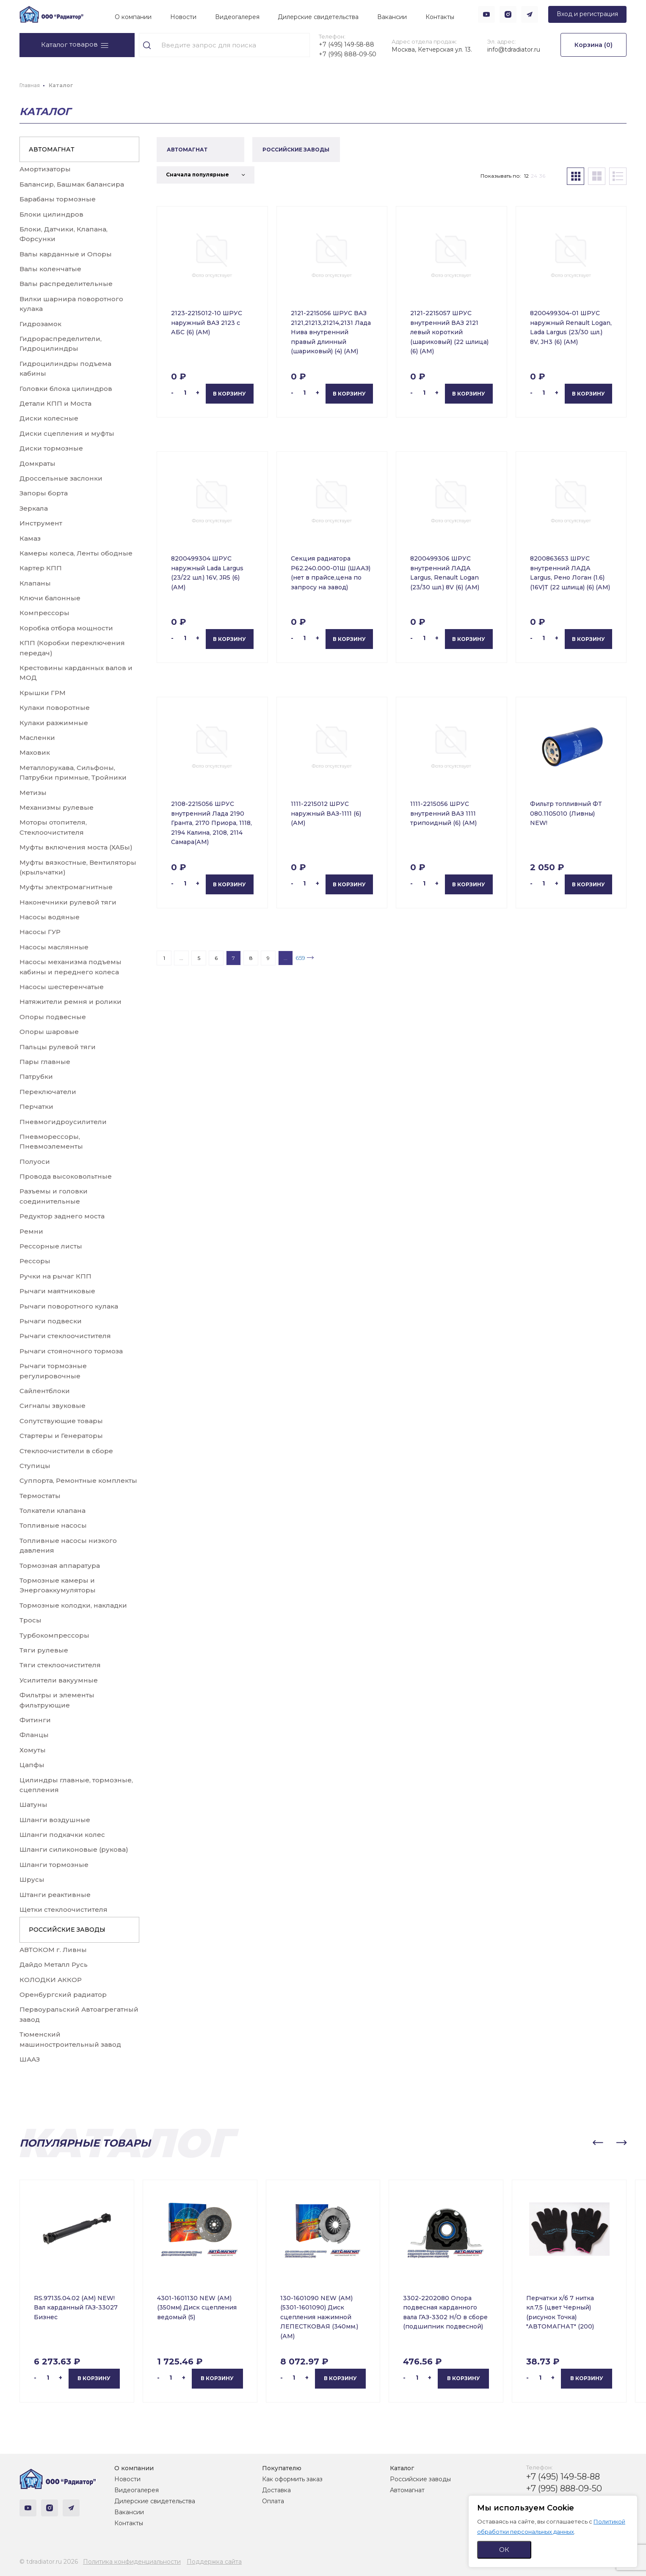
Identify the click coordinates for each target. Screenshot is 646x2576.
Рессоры (34, 1261)
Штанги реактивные (55, 1895)
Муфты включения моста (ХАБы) (76, 847)
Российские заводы (420, 2479)
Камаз (30, 538)
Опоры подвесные (52, 1017)
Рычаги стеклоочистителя (65, 1336)
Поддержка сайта (214, 2561)
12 (526, 176)
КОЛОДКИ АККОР (50, 1980)
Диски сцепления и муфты (66, 433)
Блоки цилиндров (51, 214)
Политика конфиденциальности (132, 2561)
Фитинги (35, 1720)
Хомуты (32, 1750)
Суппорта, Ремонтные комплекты (78, 1480)
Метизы (33, 793)
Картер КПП (40, 568)
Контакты (439, 17)
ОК (504, 2550)
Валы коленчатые (50, 269)
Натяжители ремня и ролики (70, 1002)
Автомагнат (407, 2490)
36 (542, 176)
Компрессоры (44, 613)
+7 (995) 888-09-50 (347, 54)
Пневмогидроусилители (63, 1122)
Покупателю (281, 2468)
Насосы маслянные (53, 947)
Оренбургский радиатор (63, 1994)
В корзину (229, 393)
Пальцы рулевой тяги (57, 1047)
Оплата (273, 2501)
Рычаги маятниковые (57, 1291)
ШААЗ (29, 2059)
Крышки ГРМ (42, 693)
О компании (133, 17)
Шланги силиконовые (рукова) (73, 1849)
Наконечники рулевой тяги (67, 902)
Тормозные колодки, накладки (73, 1605)
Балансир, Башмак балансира (71, 184)
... (181, 958)
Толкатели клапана (52, 1511)
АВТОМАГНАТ (52, 149)
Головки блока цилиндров (65, 389)
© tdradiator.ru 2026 (48, 2561)
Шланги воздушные (54, 1820)
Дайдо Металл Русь (53, 1964)
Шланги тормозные (53, 1865)
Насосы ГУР (40, 932)
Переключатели (47, 1092)
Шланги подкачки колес (62, 1835)
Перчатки (36, 1106)
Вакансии (392, 17)
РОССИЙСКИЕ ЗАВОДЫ (67, 1929)
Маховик (34, 752)
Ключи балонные (49, 598)
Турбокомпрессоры (54, 1635)
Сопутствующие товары (61, 1421)
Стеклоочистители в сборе (66, 1451)
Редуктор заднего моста (62, 1216)
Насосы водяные (49, 917)
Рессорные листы (50, 1246)
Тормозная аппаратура (59, 1566)
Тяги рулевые (43, 1650)
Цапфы (31, 1765)
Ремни (31, 1231)
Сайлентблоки (44, 1391)
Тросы (30, 1620)
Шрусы (31, 1879)
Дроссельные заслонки (60, 478)
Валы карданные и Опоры (65, 254)
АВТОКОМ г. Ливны (53, 1950)
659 (300, 957)
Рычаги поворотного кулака (68, 1306)
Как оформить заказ (292, 2479)
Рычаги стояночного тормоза (71, 1351)
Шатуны (33, 1805)
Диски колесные (48, 418)
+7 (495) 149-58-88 (346, 44)
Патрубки (36, 1076)
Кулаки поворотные (54, 708)
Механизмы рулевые (56, 807)
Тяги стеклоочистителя (60, 1665)
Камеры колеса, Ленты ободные (76, 553)
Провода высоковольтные (65, 1176)
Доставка (276, 2490)
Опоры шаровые (49, 1032)
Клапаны (35, 583)
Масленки (37, 738)
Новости (183, 17)
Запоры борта (43, 493)
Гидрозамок (40, 324)
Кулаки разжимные (53, 723)
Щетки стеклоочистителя (63, 1909)
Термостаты (40, 1496)
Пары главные (44, 1062)
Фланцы (34, 1735)
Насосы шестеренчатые (61, 987)
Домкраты (37, 463)
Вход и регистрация (587, 14)
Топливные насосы (53, 1525)
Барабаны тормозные (57, 199)
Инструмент (40, 523)
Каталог (402, 2468)
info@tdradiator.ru (513, 49)
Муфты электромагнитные (66, 887)
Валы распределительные (66, 284)
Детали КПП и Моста (55, 403)
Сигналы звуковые (52, 1406)
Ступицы (34, 1466)
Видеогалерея (237, 17)
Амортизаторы (45, 169)
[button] (598, 2142)
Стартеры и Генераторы (61, 1436)
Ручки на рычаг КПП (55, 1276)
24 (534, 176)
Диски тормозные (51, 448)
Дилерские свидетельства (318, 17)
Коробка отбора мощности (66, 628)
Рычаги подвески (50, 1321)
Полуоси (34, 1161)
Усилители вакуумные (58, 1680)
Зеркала (33, 508)
